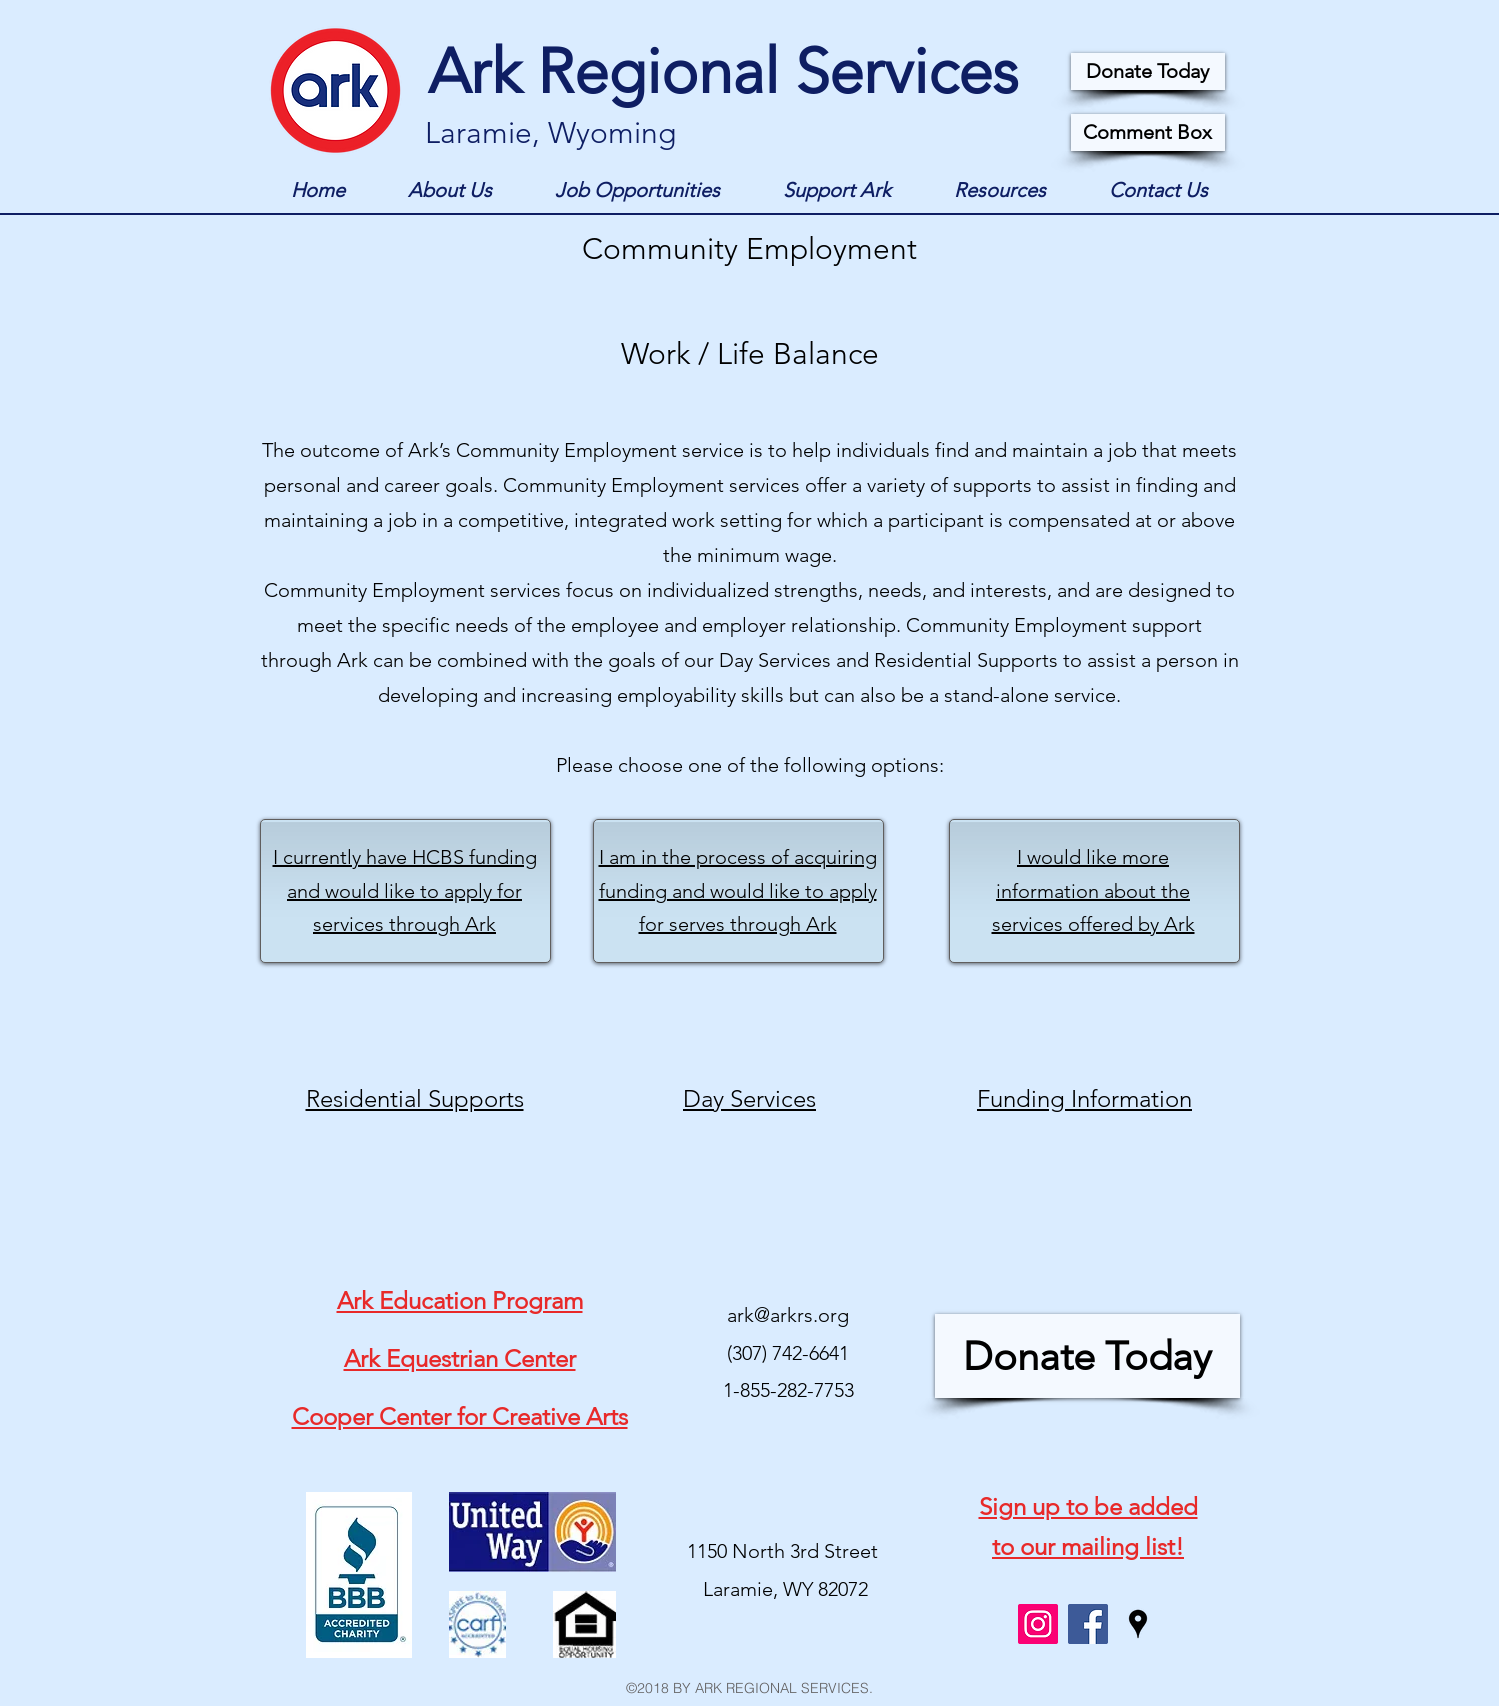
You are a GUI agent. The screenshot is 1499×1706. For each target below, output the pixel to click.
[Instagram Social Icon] (1038, 1624)
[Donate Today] (1148, 71)
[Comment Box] (1148, 132)
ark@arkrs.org (788, 1315)
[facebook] (1088, 1624)
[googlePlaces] (1138, 1624)
